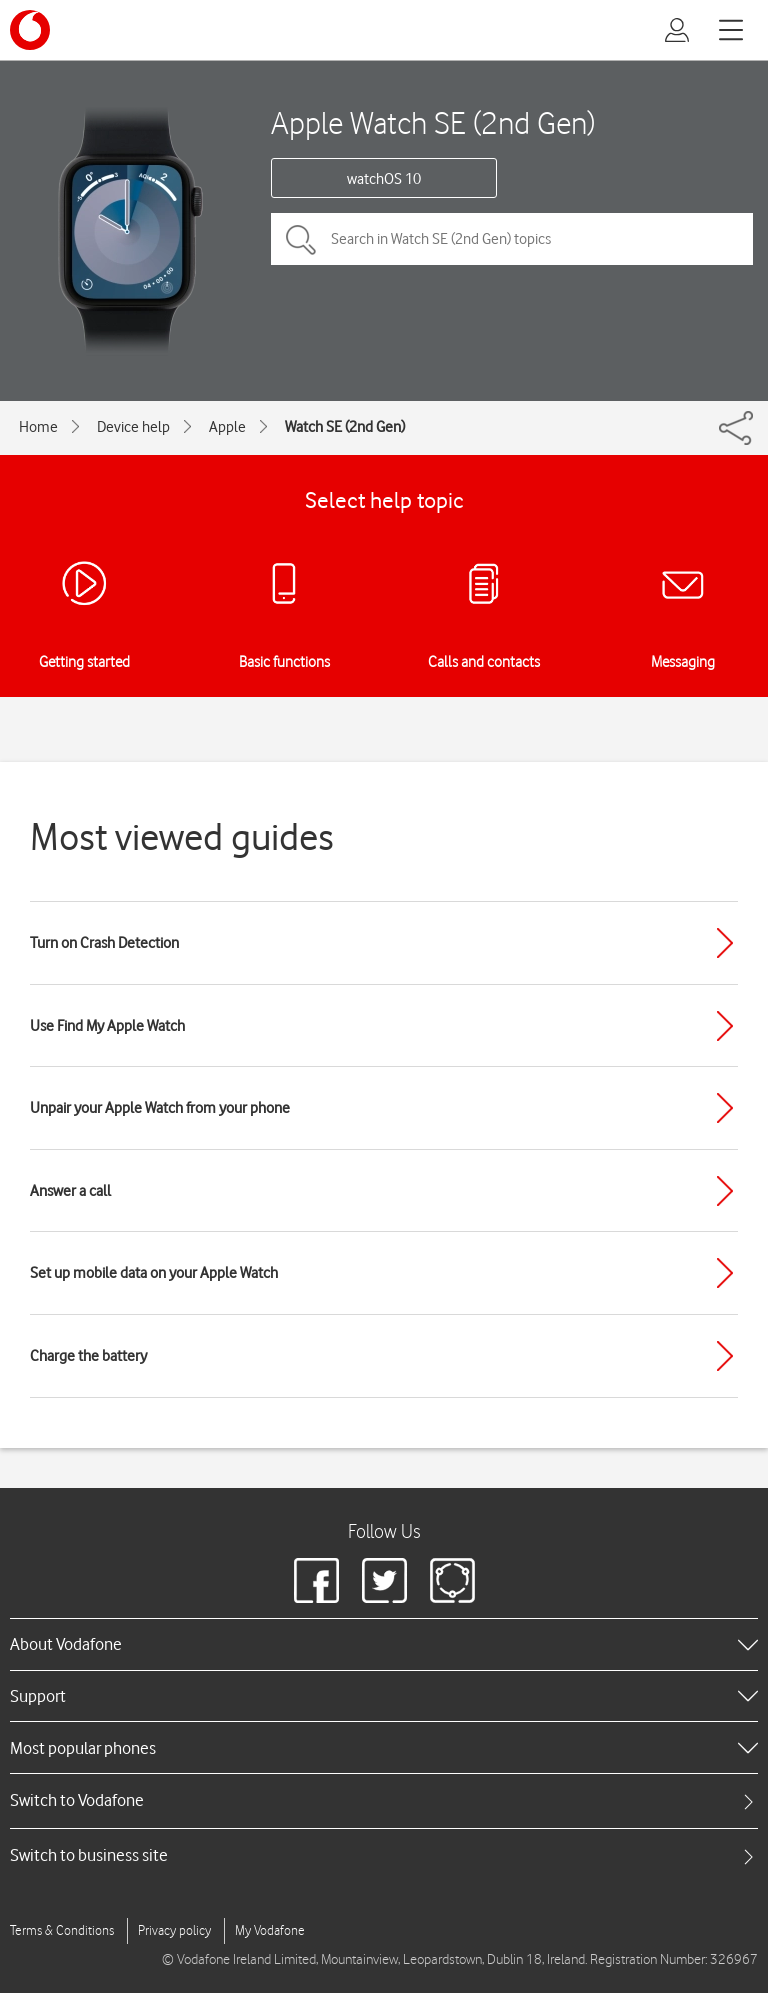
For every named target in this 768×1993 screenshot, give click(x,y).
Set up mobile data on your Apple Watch (154, 1273)
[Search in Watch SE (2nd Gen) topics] (512, 239)
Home (38, 427)
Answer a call (70, 1191)
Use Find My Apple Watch (107, 1026)
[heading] (384, 1644)
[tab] (384, 1800)
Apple (227, 427)
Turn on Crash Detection (104, 943)
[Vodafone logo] (30, 30)
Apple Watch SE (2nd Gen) (433, 122)
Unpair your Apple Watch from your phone (160, 1108)
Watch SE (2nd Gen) (345, 427)
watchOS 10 (384, 179)
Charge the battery (88, 1356)
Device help (133, 427)
